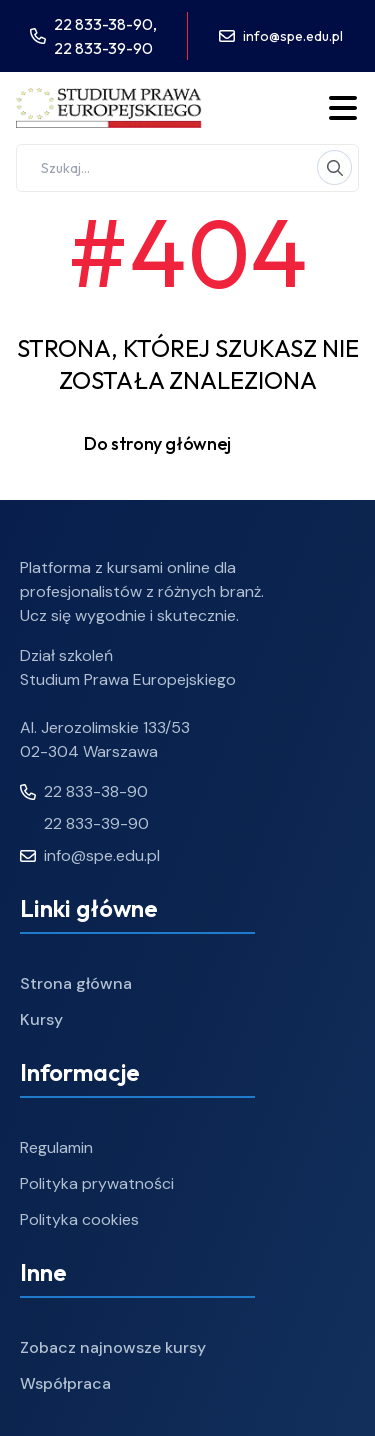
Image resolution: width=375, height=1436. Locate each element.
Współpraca (65, 1383)
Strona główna (76, 983)
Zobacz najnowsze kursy (113, 1347)
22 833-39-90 (103, 48)
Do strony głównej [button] (187, 444)
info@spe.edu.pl (293, 36)
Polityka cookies (79, 1219)
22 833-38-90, (105, 24)
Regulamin (56, 1147)
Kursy (41, 1019)
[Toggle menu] (343, 108)
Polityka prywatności (97, 1183)
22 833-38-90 (84, 791)
